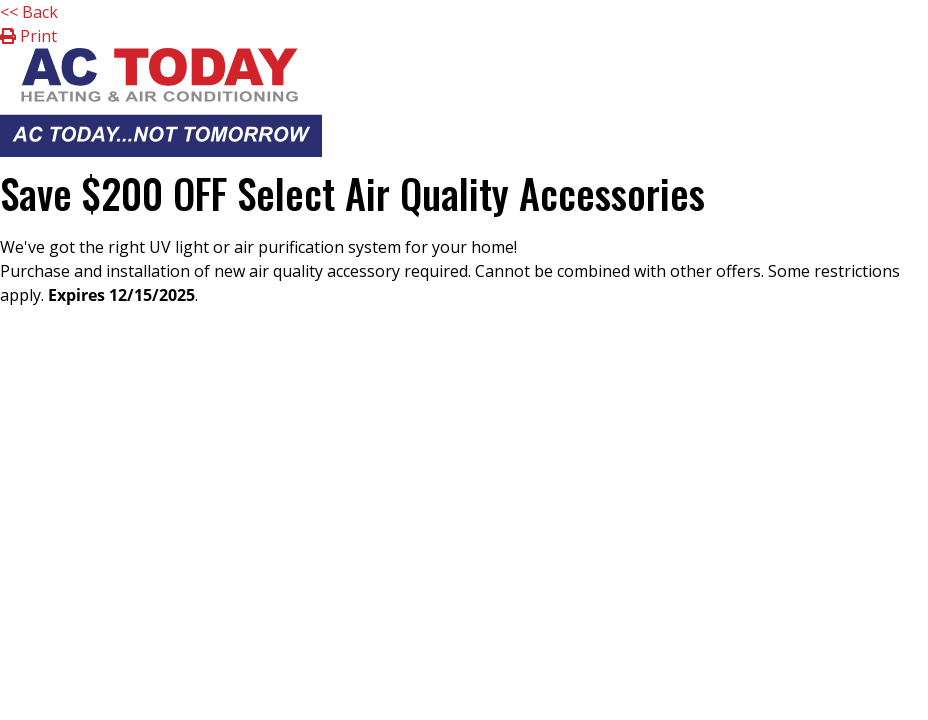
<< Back (29, 12)
